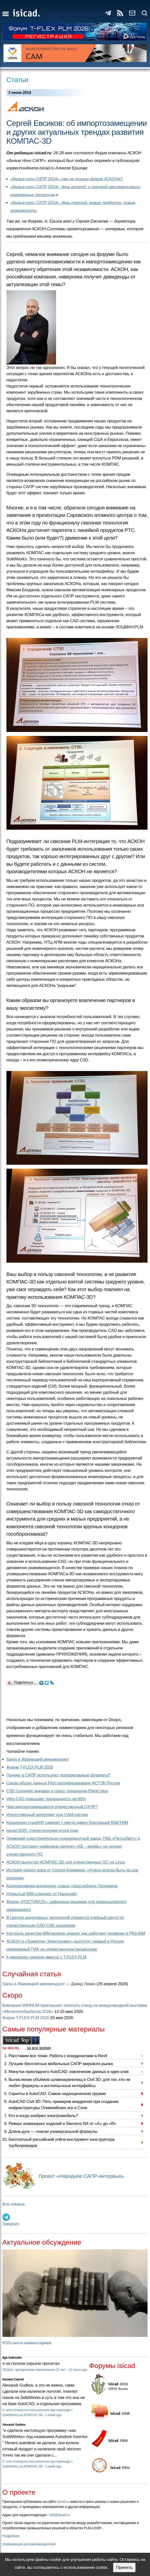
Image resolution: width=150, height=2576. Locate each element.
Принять (124, 2567)
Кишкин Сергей (13, 2379)
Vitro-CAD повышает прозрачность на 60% (46, 1799)
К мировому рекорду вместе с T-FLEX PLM (46, 1957)
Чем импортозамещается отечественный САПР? (52, 1806)
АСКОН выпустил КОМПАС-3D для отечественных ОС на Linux (65, 1862)
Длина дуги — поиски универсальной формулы (53, 2131)
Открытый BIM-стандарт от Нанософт (41, 1894)
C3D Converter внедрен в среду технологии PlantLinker (57, 1791)
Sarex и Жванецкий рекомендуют (37, 1759)
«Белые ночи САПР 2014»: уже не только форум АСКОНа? (66, 179)
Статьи (17, 80)
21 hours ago (78, 2369)
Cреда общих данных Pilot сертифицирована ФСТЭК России (63, 1783)
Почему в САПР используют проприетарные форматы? (58, 1775)
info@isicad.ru (59, 2515)
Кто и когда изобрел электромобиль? (43, 2115)
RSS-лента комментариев (26, 2343)
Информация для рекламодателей (29, 2544)
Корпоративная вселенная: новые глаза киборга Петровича (62, 1886)
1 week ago (53, 2415)
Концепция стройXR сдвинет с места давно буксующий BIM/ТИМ (67, 1822)
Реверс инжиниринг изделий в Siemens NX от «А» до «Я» (62, 2123)
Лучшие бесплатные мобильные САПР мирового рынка (61, 2063)
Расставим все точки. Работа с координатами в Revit (58, 2055)
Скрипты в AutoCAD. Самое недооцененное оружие (57, 2093)
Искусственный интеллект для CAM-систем (47, 1814)
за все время (39, 2048)
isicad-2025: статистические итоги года (42, 1830)
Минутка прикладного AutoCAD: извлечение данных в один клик (69, 2071)
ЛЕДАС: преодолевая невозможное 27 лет (34, 2369)
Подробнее (11, 2536)
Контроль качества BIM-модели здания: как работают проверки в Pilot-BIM (75, 1933)
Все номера (13, 2204)
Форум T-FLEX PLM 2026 (29, 1767)
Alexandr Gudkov (14, 2424)
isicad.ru (63, 2502)
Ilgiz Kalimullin (12, 2357)
